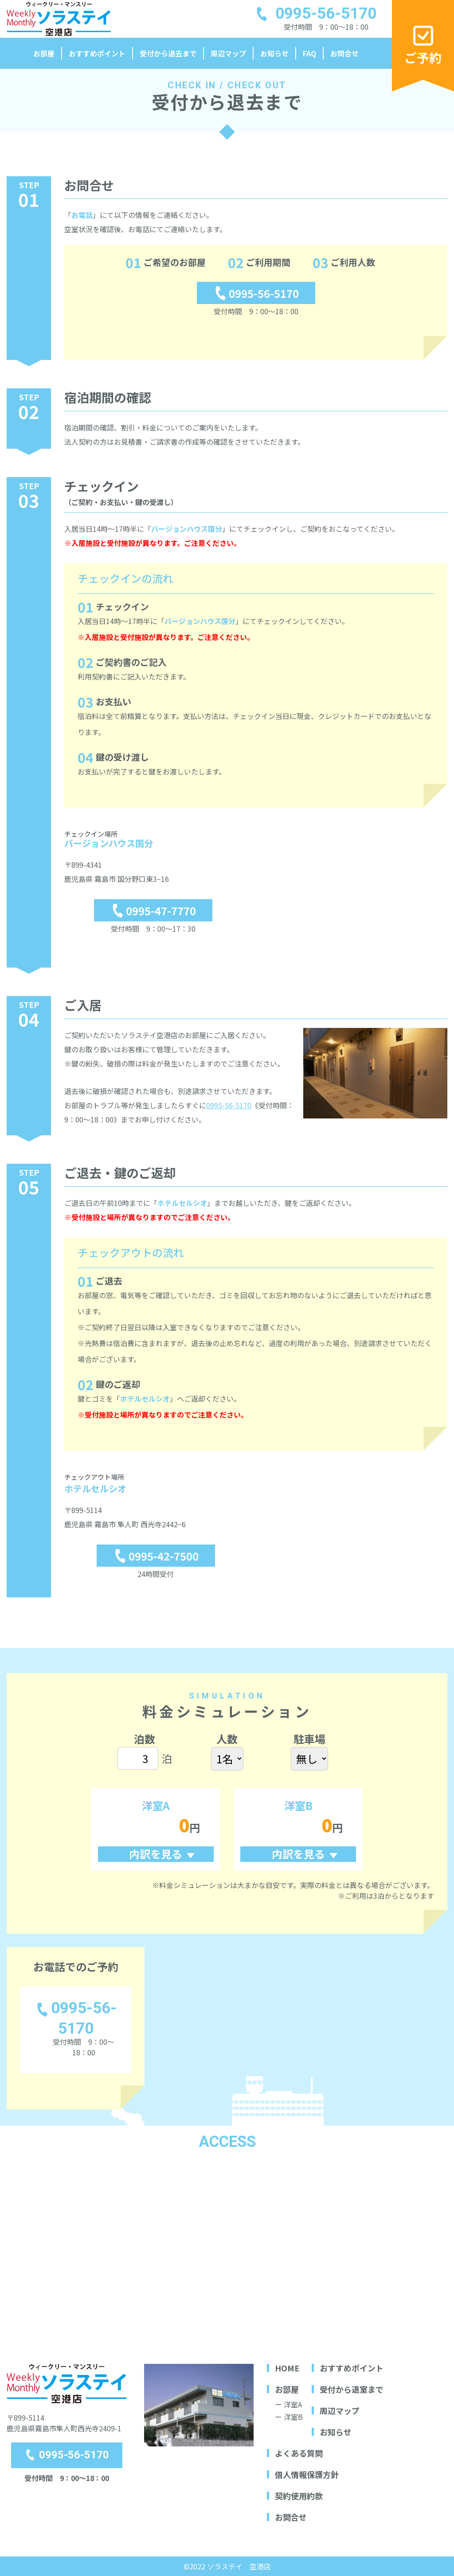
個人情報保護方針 (307, 2474)
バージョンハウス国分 (186, 528)
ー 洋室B (289, 2417)
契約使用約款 (299, 2496)
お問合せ (344, 53)
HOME (287, 2368)
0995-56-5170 (228, 1105)
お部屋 (44, 53)
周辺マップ (228, 53)
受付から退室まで (352, 2389)
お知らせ (274, 53)
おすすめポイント (97, 53)
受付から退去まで (168, 53)
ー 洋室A (288, 2404)
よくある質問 (299, 2453)
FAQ (309, 53)
